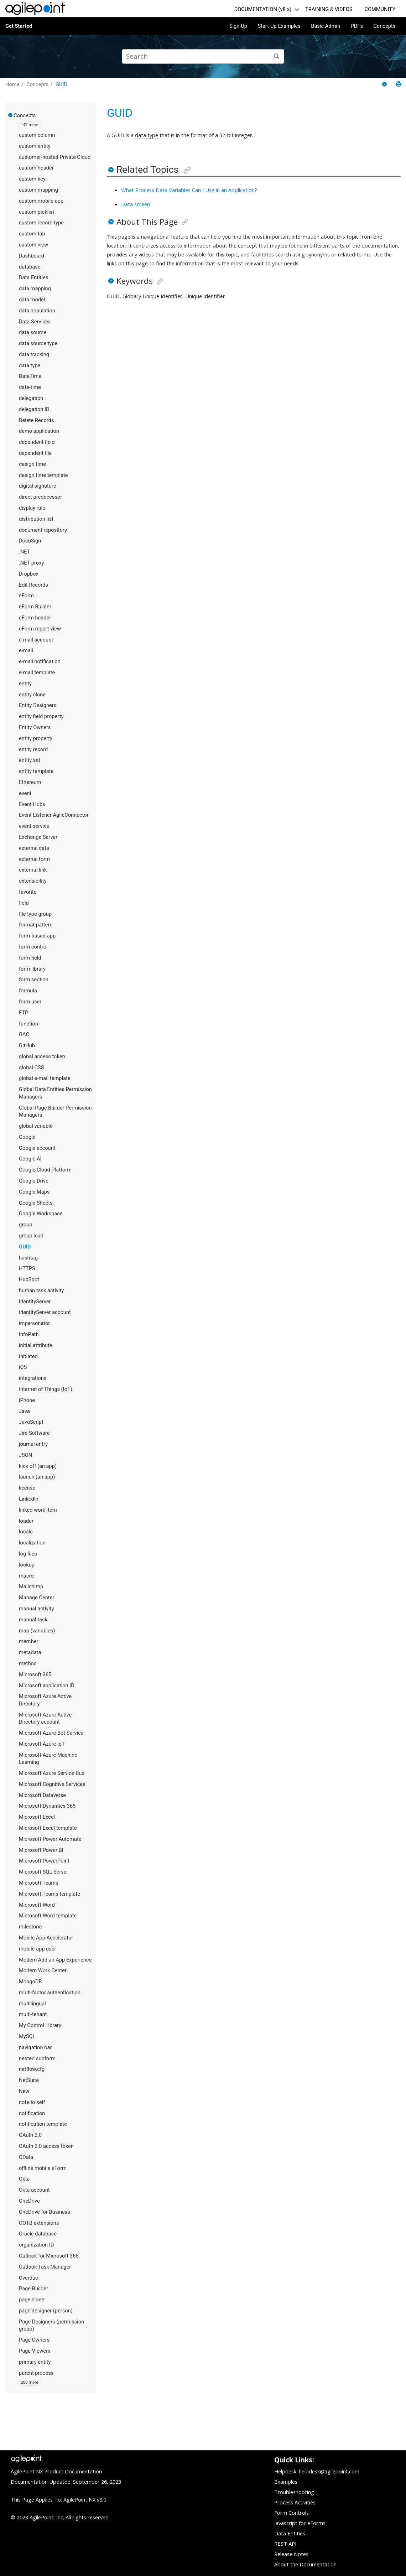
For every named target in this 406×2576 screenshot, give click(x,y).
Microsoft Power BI (41, 1850)
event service (34, 826)
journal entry (33, 1444)
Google (27, 1137)
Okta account (34, 2190)
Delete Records (36, 420)
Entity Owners (35, 727)
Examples (285, 2481)
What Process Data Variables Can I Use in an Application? (189, 189)
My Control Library (40, 2025)
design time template (43, 475)
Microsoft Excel (37, 1817)
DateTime (30, 376)
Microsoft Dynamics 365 (47, 1806)
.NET (24, 552)
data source (32, 332)
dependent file (35, 453)
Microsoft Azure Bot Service (51, 1733)
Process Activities (295, 2502)
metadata (30, 1652)
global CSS (31, 1067)
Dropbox (28, 574)
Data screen (135, 204)
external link (33, 870)
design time (32, 464)
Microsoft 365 (35, 1674)
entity (25, 683)
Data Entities (33, 277)
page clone (31, 2299)
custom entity (35, 146)
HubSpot (29, 1279)
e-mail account (36, 640)
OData (26, 2157)
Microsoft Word (37, 1905)
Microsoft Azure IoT (42, 1744)
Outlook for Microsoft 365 (49, 2256)
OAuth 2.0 (30, 2135)
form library (32, 969)
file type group (35, 914)
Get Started (18, 26)
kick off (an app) (38, 1466)
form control (33, 947)
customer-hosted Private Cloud (54, 157)
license (27, 1488)
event (25, 793)
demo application (39, 431)
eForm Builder (35, 606)
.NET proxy (31, 563)
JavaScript (31, 1422)
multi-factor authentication (49, 1992)
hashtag (28, 1258)
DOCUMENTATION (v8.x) (262, 9)
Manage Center (36, 1597)
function (28, 1023)
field (24, 903)
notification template (43, 2124)
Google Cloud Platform (45, 1170)
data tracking (34, 354)
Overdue (28, 2278)
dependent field (36, 442)
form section (33, 979)
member (28, 1641)
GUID (61, 84)
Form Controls (291, 2512)
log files (28, 1554)
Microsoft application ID (46, 1685)
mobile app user (37, 1949)
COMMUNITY (379, 9)
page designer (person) (46, 2310)
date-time (30, 387)
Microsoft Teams (38, 1883)
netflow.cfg (32, 2069)
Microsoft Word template (48, 1915)
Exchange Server (38, 837)
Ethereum (30, 782)
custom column (37, 135)
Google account (37, 1148)
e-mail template (37, 672)
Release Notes (291, 2553)
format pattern (35, 924)
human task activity (41, 1290)
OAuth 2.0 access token (46, 2146)
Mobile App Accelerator (46, 1937)
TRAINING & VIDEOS (329, 9)
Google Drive (33, 1181)
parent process (36, 2373)
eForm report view (40, 628)
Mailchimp (31, 1586)
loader (26, 1521)
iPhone (27, 1400)
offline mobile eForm (43, 2168)
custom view (33, 245)
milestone (30, 1926)
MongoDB (30, 1981)
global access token (42, 1056)
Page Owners (34, 2340)
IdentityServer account (45, 1312)
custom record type (41, 222)
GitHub (27, 1045)
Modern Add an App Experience (55, 1960)
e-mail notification (40, 661)
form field (30, 958)
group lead (31, 1235)
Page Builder (33, 2288)
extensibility (32, 881)
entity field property (41, 716)
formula (28, 990)
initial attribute (35, 1345)
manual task (33, 1619)
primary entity (35, 2362)
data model (32, 299)
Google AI (30, 1158)
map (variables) (37, 1630)
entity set (29, 760)
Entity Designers (37, 705)
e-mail (26, 650)
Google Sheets (36, 1203)
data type (29, 365)
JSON (25, 1455)
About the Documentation (305, 2564)
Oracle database (38, 2233)
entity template (36, 771)
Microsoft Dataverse (42, 1795)
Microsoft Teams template (49, 1894)
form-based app (37, 936)
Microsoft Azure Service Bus (51, 1773)
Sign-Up (238, 26)
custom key (32, 179)
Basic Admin (325, 26)
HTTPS (27, 1268)
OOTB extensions (39, 2223)
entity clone (32, 694)
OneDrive (29, 2201)
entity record (33, 749)
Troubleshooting (294, 2492)
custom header (36, 168)
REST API (285, 2543)
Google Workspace (41, 1213)
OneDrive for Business (44, 2212)
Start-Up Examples (279, 26)
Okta (24, 2179)
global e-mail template (45, 1078)
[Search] (277, 56)
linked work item (38, 1510)
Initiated (28, 1356)
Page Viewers (35, 2351)
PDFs (356, 26)
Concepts (384, 26)
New (24, 2091)
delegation (31, 398)
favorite (27, 892)
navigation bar (35, 2047)
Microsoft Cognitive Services (52, 1784)
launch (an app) (37, 1477)
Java (24, 1411)
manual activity (36, 1608)
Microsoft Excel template (48, 1828)
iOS (23, 1367)
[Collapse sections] (385, 84)
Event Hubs (32, 804)
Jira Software (34, 1433)
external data (34, 848)
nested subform (37, 2058)
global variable (36, 1126)
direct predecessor (40, 497)
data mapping (35, 288)
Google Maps (34, 1192)
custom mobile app (41, 201)
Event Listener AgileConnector (54, 815)
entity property (35, 738)
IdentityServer (35, 1301)
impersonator (34, 1323)
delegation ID (34, 409)
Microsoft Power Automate (50, 1839)
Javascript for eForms (300, 2522)
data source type (38, 343)
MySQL (27, 2036)
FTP (23, 1012)
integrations (32, 1378)
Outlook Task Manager (45, 2267)
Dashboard (31, 256)
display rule (32, 508)
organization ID (36, 2245)
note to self (32, 2102)
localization (32, 1542)
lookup (27, 1565)
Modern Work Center (43, 1970)
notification (32, 2113)
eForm (26, 595)
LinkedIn (28, 1499)
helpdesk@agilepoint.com (329, 2471)
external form (34, 859)
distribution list (36, 519)
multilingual (32, 2003)
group (25, 1224)
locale (26, 1531)
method (28, 1663)
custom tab (32, 233)
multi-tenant (33, 2014)
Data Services (35, 321)
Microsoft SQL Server (43, 1872)
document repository (43, 530)
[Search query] (203, 56)
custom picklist (36, 212)
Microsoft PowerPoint (44, 1861)
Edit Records (33, 585)
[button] (11, 115)
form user (30, 1001)
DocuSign (30, 540)
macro (26, 1576)
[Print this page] (399, 84)
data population (37, 310)
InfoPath (29, 1334)
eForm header (35, 617)
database (30, 267)
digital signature (37, 486)
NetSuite (29, 2080)
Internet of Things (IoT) (45, 1389)
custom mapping (38, 190)
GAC (24, 1034)
